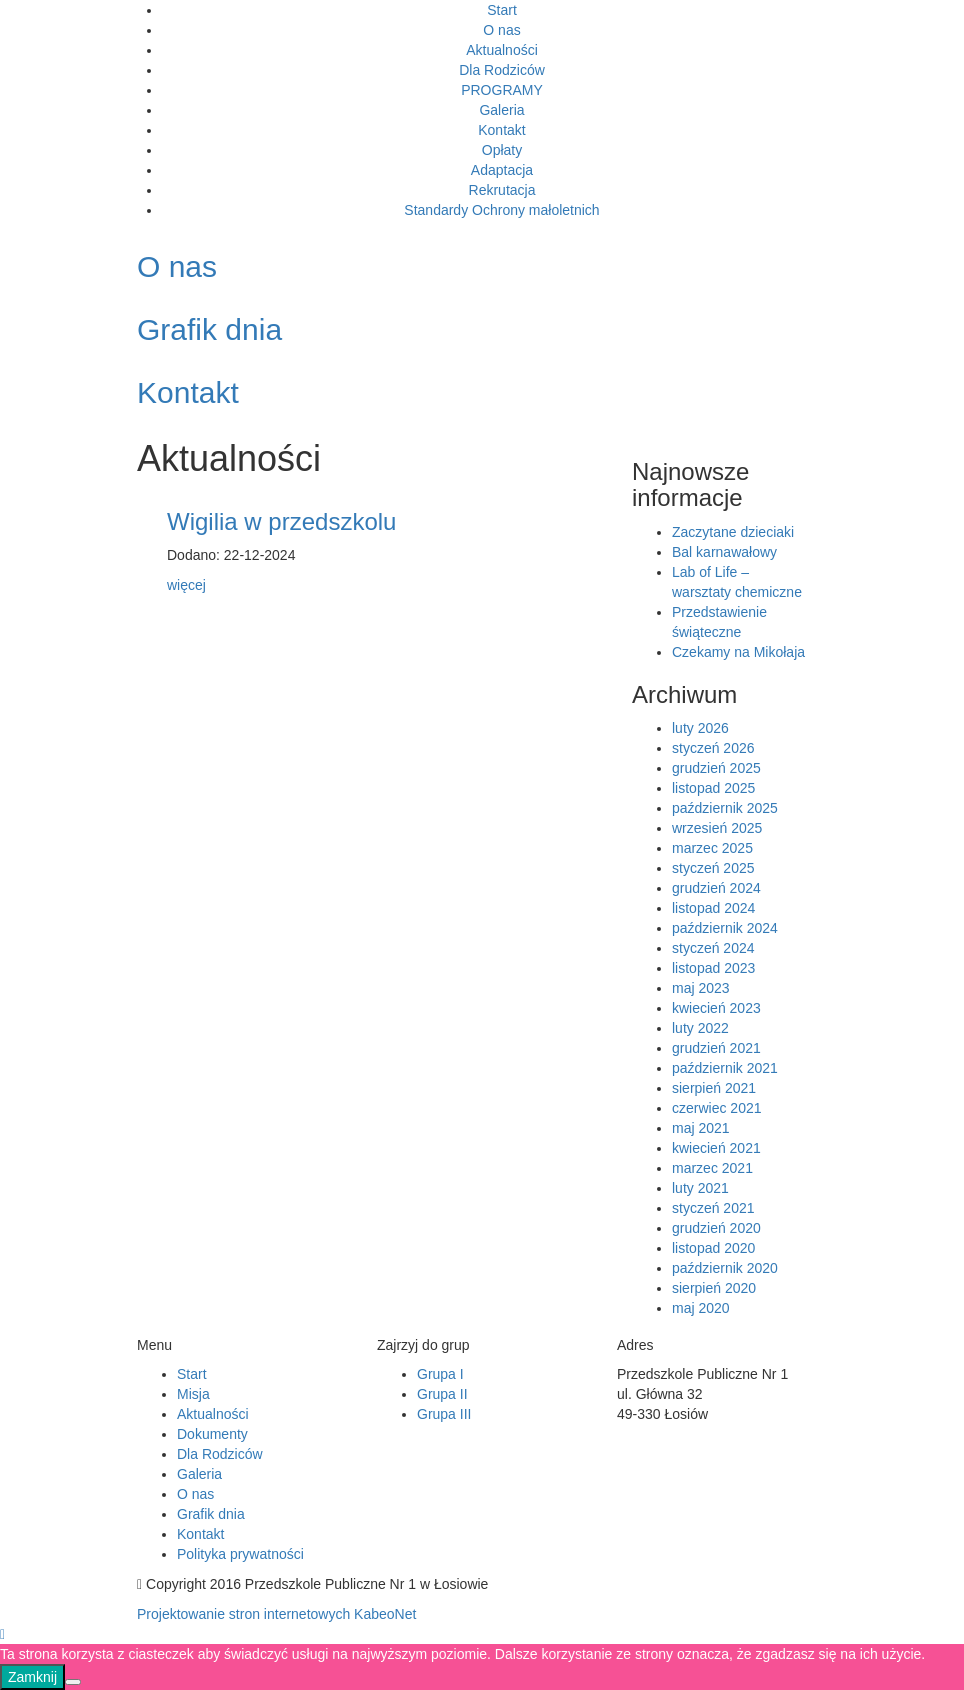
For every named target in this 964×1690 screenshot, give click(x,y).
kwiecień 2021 (716, 1148)
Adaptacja (502, 170)
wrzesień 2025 (717, 828)
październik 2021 (725, 1068)
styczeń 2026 (713, 748)
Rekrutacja (502, 190)
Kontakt (501, 130)
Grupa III (444, 1414)
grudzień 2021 (716, 1048)
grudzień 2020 (716, 1228)
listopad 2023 (713, 968)
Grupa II (442, 1394)
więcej (186, 585)
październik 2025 (725, 808)
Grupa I (440, 1374)
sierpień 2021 (714, 1088)
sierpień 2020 (714, 1288)
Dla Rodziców (502, 70)
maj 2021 (701, 1128)
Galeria (501, 110)
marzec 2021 (712, 1168)
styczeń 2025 (713, 868)
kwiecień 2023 (716, 1008)
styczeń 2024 (713, 948)
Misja (193, 1394)
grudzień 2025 (716, 768)
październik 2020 (725, 1268)
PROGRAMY (502, 90)
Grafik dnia (211, 1514)
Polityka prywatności (240, 1554)
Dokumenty (212, 1434)
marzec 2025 (712, 848)
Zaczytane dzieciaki (733, 532)
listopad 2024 (713, 908)
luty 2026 (700, 728)
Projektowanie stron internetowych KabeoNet (276, 1614)
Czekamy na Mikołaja (738, 652)
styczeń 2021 (713, 1208)
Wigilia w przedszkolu (281, 521)
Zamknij (32, 1677)
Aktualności (502, 50)
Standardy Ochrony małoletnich (501, 210)
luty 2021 (700, 1188)
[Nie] (73, 1682)
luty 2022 (700, 1028)
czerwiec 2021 (717, 1108)
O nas (501, 30)
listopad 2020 (713, 1248)
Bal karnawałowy (724, 552)
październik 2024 (725, 928)
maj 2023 (701, 988)
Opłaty (502, 150)
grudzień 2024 (716, 888)
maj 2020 (701, 1308)
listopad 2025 (713, 788)
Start (502, 10)
